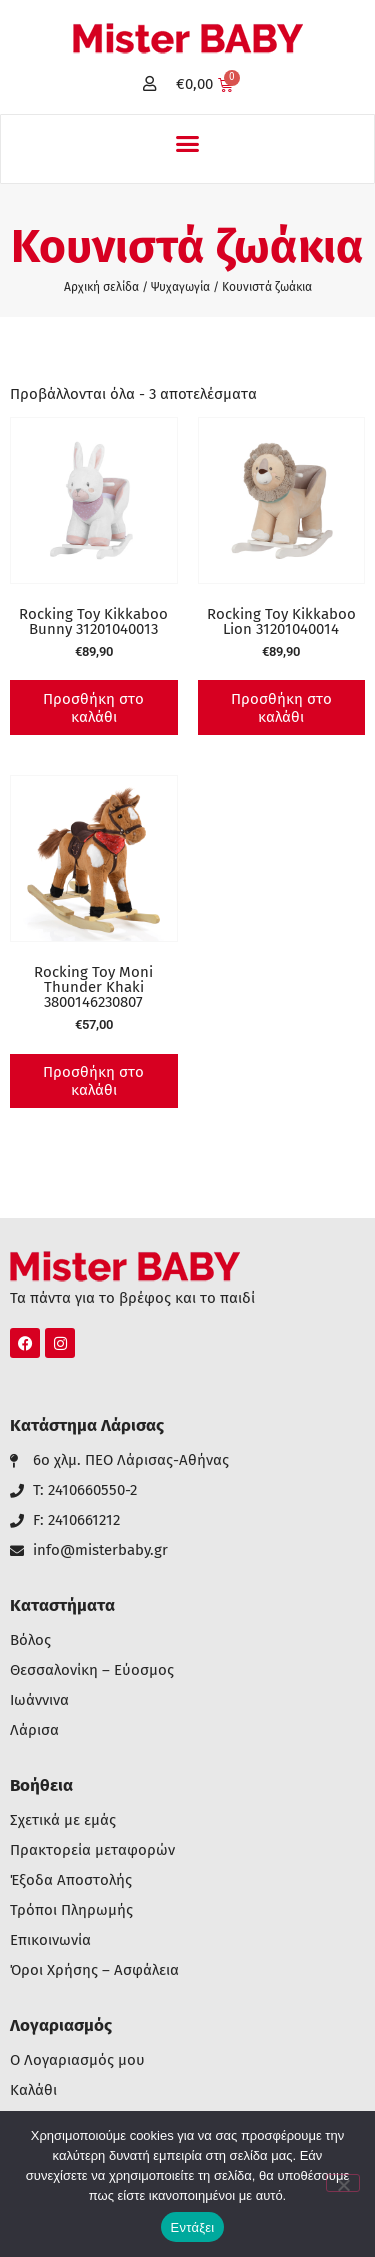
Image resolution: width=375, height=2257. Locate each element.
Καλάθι (33, 2090)
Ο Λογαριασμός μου (77, 2060)
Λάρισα (34, 1730)
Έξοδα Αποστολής (71, 1880)
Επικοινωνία (50, 1940)
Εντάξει (193, 2227)
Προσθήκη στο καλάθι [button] (93, 708)
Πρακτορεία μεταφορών (92, 1850)
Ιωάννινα (39, 1700)
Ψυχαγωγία (180, 287)
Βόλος (30, 1640)
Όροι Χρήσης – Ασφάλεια (94, 1970)
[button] (188, 144)
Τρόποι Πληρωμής (71, 1910)
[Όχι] (343, 2183)
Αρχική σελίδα (101, 287)
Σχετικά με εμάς (63, 1820)
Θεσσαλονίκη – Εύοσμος (92, 1670)
